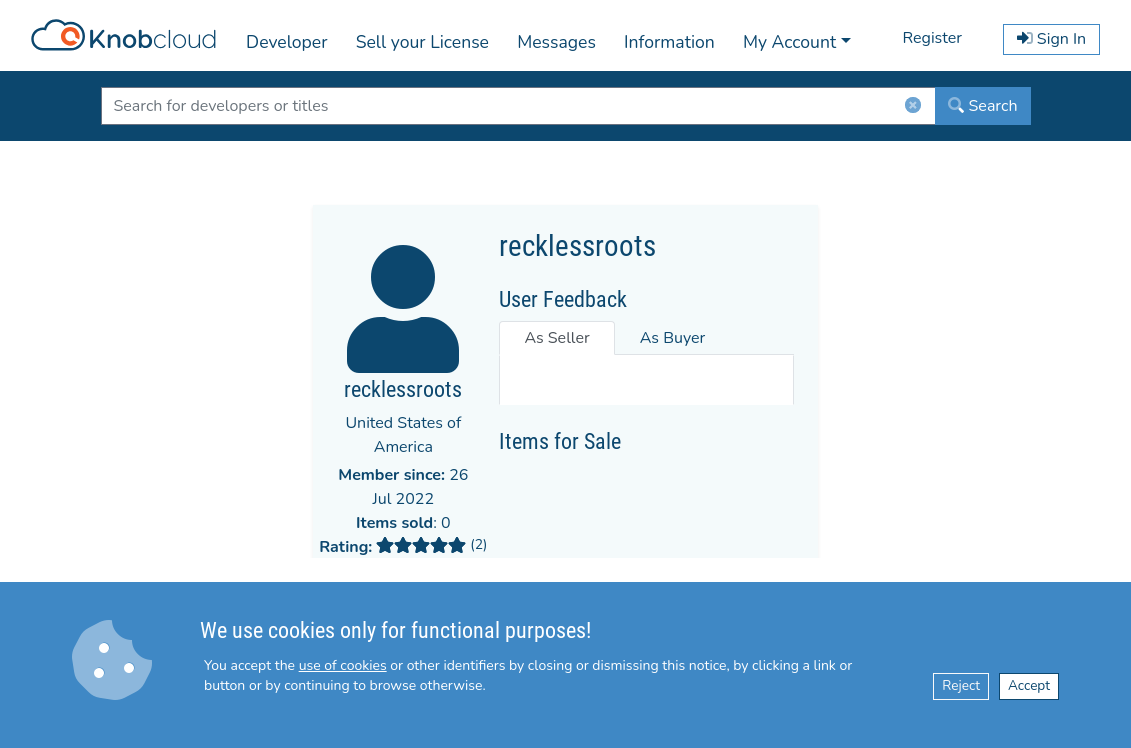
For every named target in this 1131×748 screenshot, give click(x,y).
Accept (1029, 685)
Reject (961, 685)
